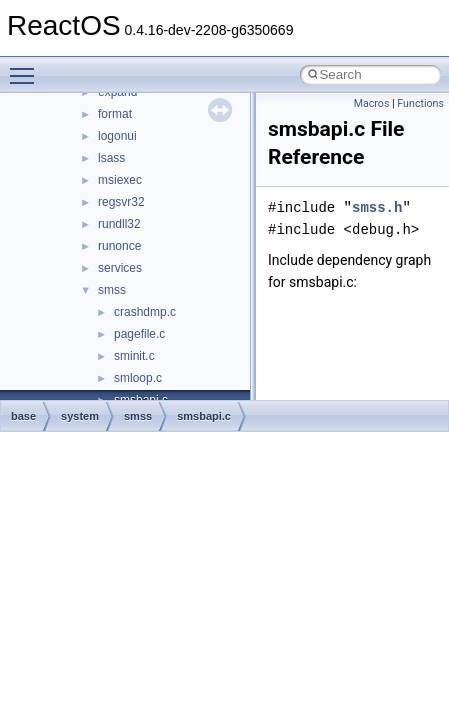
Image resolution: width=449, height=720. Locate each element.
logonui (117, 136)
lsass (111, 158)
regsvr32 (121, 202)
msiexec (120, 180)
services (120, 268)
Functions (420, 103)
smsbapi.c (204, 416)
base (23, 416)
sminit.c (134, 356)
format (115, 114)
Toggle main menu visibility (27, 67)
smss (112, 290)
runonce (119, 246)
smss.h (377, 207)
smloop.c (138, 378)
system (80, 416)
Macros (372, 103)
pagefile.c (139, 334)
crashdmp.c (145, 312)
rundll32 (119, 224)
